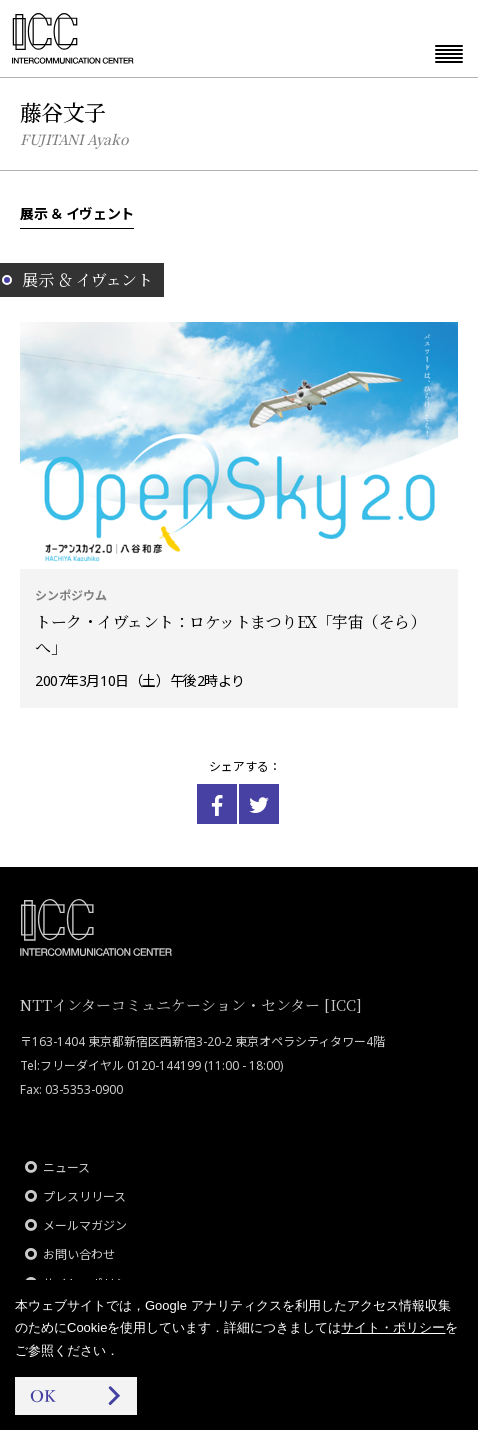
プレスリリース (84, 1196)
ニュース (66, 1167)
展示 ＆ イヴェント (77, 213)
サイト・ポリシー (393, 1327)
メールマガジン (85, 1225)
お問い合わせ (79, 1254)
